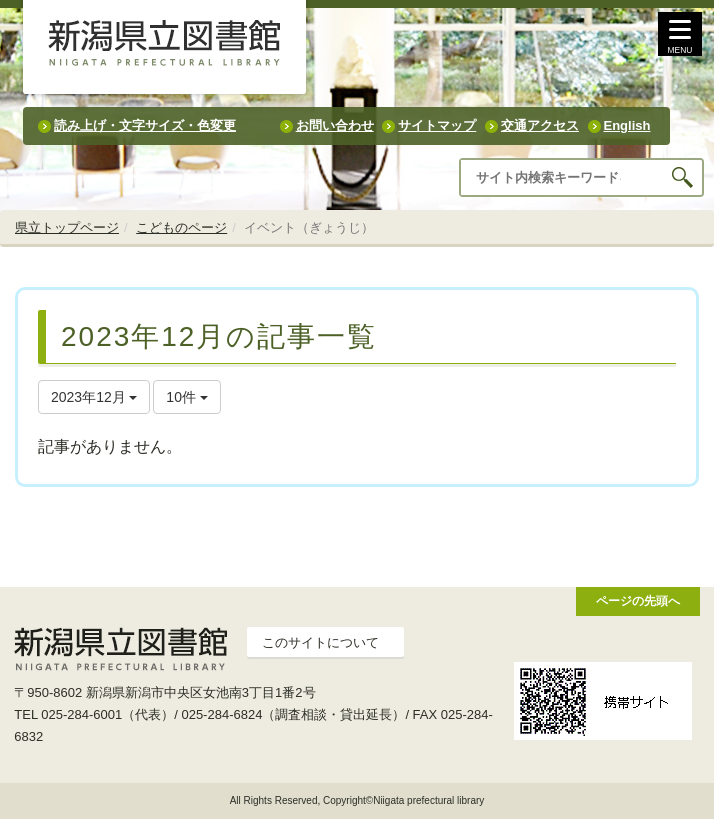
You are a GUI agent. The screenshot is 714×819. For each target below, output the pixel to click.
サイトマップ (437, 125)
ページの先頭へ (638, 600)
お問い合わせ (335, 125)
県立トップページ (67, 227)
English (627, 125)
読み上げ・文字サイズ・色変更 (145, 125)
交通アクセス (540, 125)
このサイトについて (320, 642)
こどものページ (181, 227)
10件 (186, 397)
